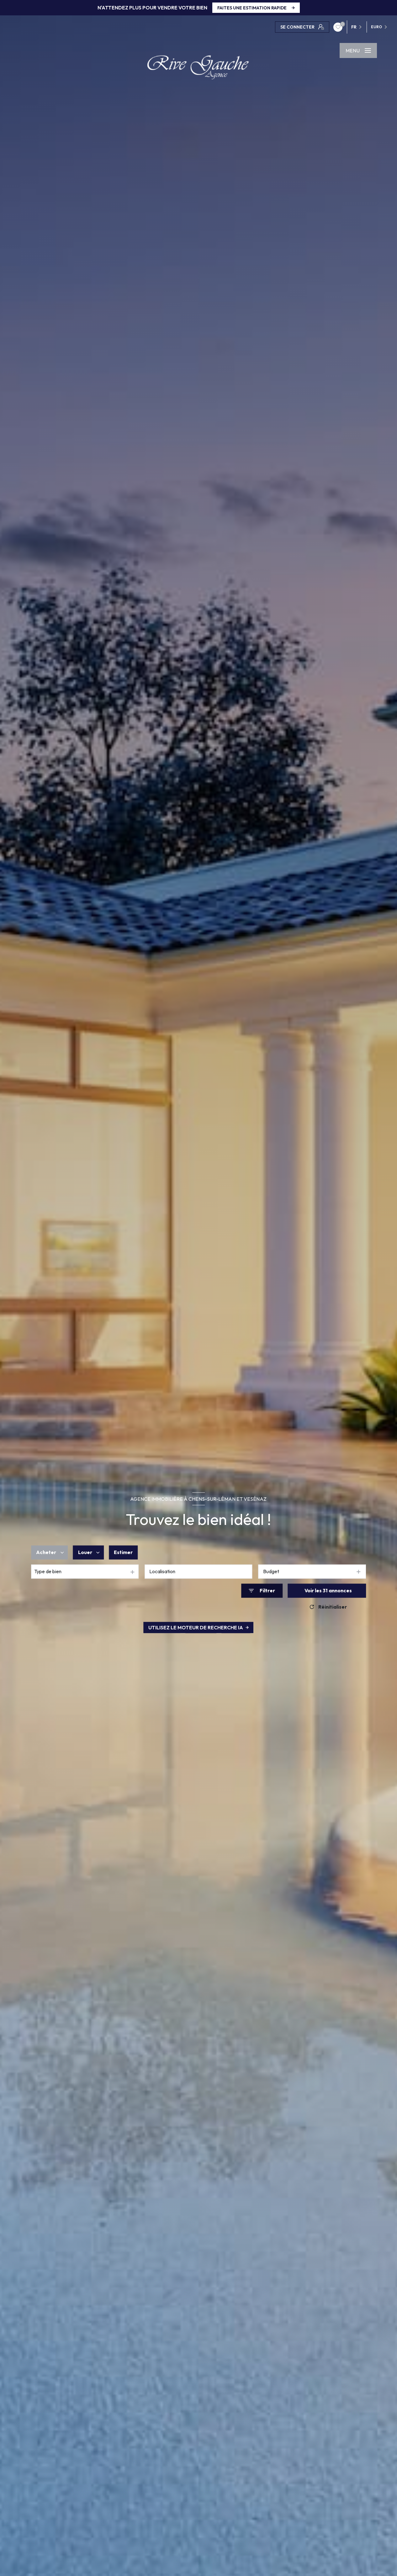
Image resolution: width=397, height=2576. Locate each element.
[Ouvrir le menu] (358, 50)
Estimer (123, 1552)
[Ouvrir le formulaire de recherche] (262, 1591)
